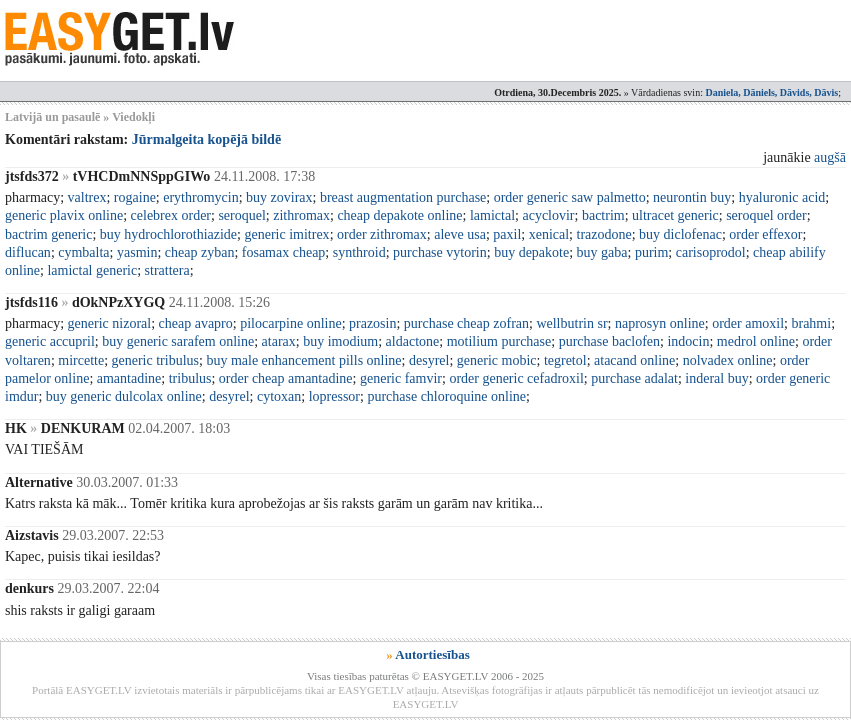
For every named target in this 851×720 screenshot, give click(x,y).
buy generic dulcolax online (124, 396)
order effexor (765, 234)
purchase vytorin (440, 252)
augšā (830, 157)
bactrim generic (48, 234)
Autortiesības (432, 654)
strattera (167, 270)
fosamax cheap (284, 252)
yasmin (137, 252)
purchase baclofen (609, 341)
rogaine (135, 197)
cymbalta (83, 252)
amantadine (129, 378)
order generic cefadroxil (516, 378)
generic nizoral (110, 323)
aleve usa (460, 234)
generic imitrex (286, 234)
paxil (507, 234)
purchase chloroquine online (446, 396)
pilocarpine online (290, 323)
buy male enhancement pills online (303, 360)
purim (651, 252)
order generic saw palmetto (570, 197)
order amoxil (748, 323)
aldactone (413, 341)
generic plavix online (64, 215)
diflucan (28, 252)
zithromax (301, 215)
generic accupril (50, 341)
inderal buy (716, 378)
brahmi (811, 323)
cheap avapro (196, 323)
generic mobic (497, 360)
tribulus (190, 378)
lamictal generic (92, 270)
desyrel (429, 360)
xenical (549, 234)
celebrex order (171, 215)
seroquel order (766, 215)
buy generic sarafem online (178, 341)
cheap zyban (200, 252)
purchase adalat (634, 378)
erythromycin (200, 197)
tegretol (565, 360)
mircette (81, 360)
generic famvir (401, 378)
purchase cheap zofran (466, 323)
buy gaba (602, 252)
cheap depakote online (399, 215)
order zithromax (382, 234)
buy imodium (340, 341)
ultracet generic (675, 215)
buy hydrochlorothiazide (168, 234)
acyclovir (548, 215)
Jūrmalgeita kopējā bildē (206, 139)
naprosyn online (660, 323)
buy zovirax (279, 197)
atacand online (634, 360)
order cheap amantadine (286, 378)
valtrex (87, 197)
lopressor (334, 396)
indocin (688, 341)
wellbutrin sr (571, 323)
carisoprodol (711, 252)
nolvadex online (728, 360)
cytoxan (279, 396)
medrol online (756, 341)
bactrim (603, 215)
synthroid (359, 252)
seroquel (241, 215)
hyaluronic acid (782, 197)
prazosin (372, 323)
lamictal (492, 215)
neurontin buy (692, 197)
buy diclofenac (680, 234)
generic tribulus (155, 360)
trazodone (604, 234)
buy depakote (531, 252)
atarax (279, 341)
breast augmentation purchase (403, 197)
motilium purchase (499, 341)
